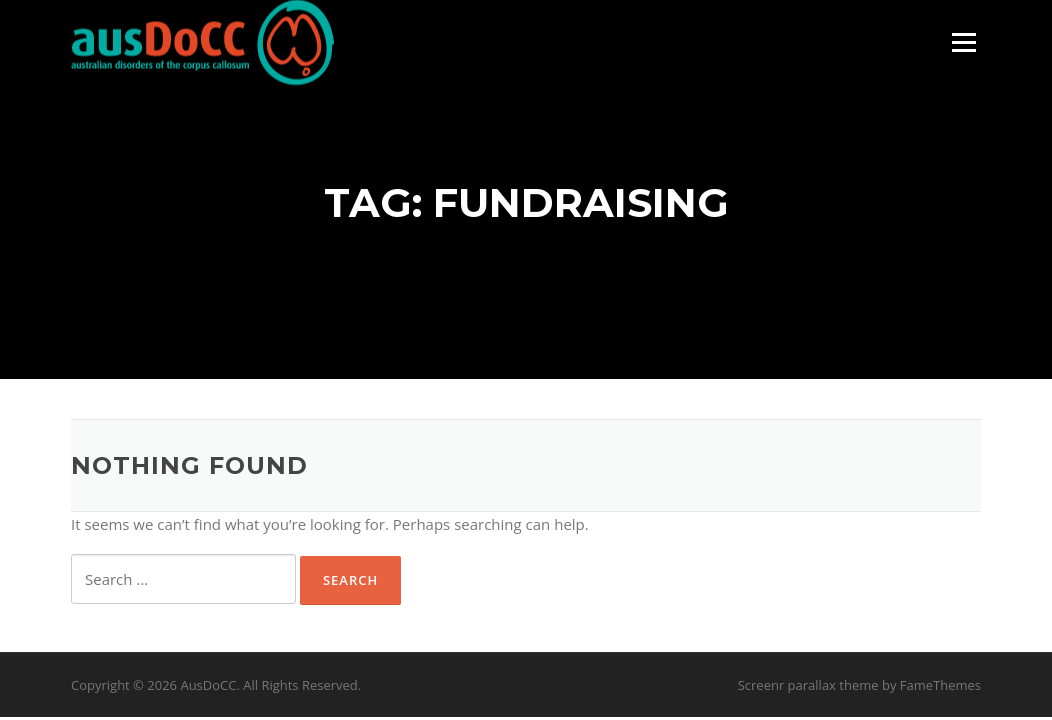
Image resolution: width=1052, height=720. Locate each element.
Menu (963, 42)
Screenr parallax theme (808, 685)
